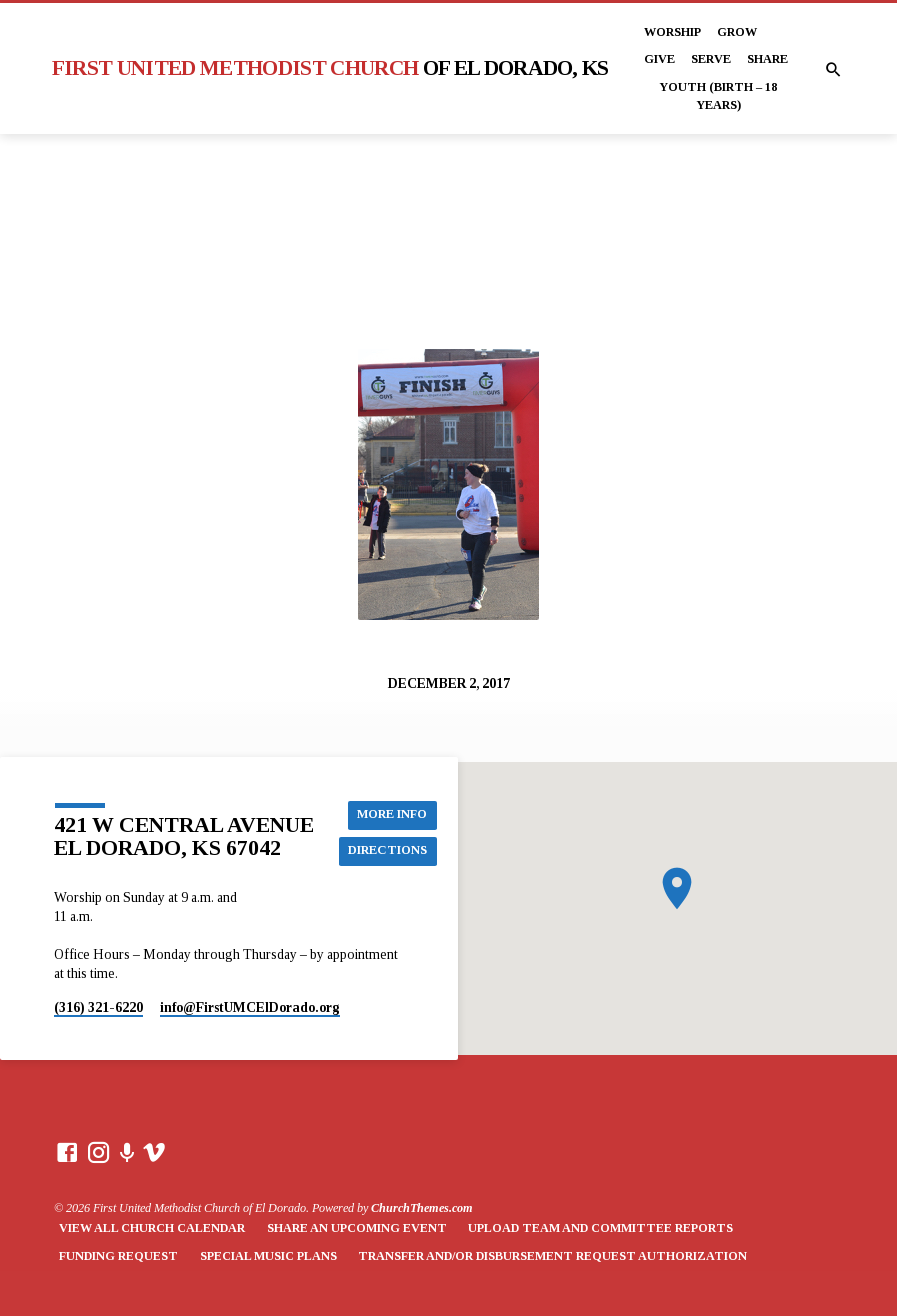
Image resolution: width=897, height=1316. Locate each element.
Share (767, 59)
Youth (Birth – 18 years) (718, 96)
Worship (672, 32)
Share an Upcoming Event (357, 1228)
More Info (394, 815)
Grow (737, 32)
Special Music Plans (268, 1256)
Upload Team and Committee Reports (600, 1228)
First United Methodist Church (330, 68)
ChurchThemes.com (422, 1208)
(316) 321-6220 (98, 1007)
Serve (711, 59)
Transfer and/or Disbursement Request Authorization (552, 1256)
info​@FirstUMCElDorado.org (250, 1007)
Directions (389, 851)
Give (659, 59)
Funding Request (118, 1256)
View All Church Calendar (152, 1228)
